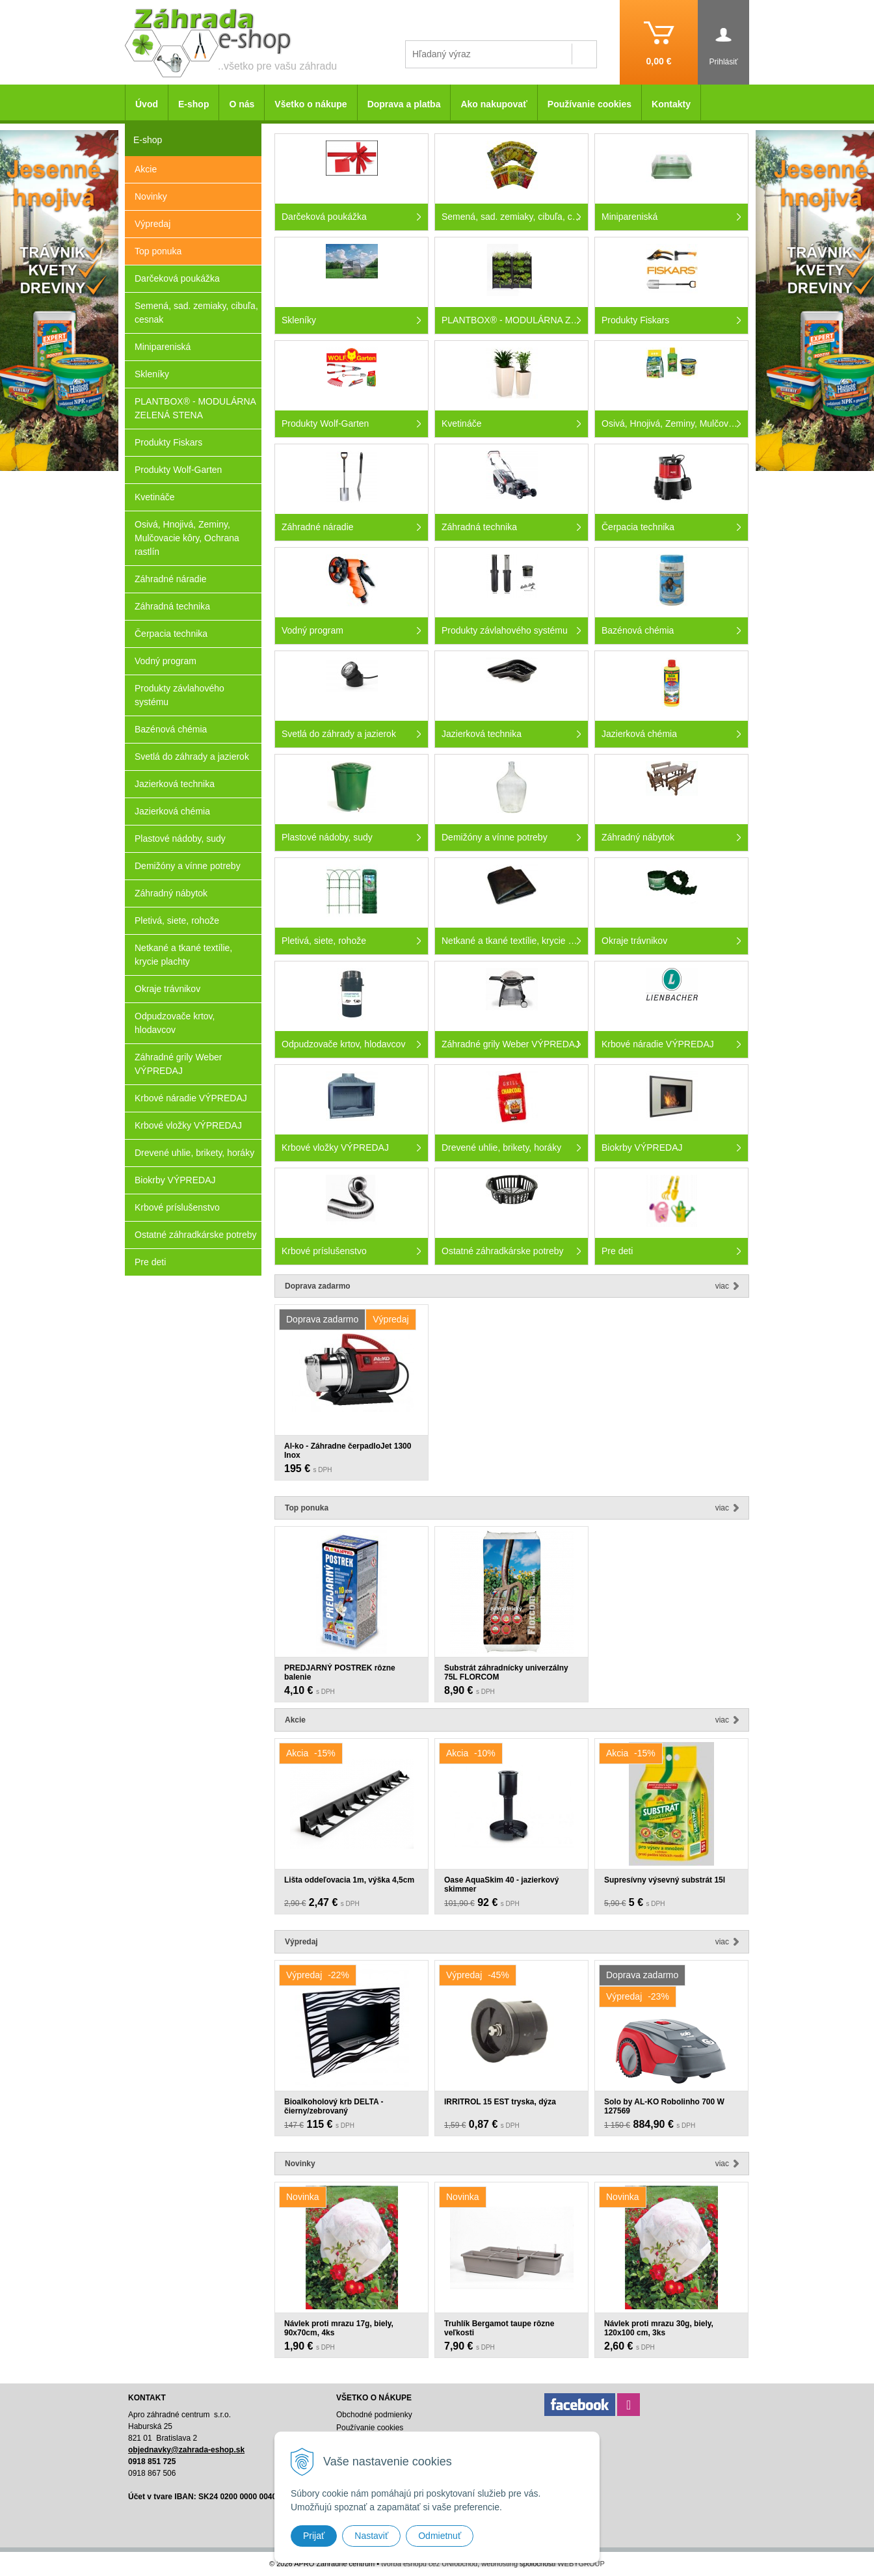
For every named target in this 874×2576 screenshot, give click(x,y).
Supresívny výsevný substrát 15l (664, 1880)
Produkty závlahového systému (179, 695)
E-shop (193, 104)
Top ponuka (158, 251)
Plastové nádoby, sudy (180, 838)
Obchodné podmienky (374, 2414)
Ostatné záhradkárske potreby (196, 1234)
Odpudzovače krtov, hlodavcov (175, 1023)
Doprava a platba (404, 104)
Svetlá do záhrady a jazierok (192, 756)
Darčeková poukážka (177, 278)
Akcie (146, 169)
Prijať (313, 2535)
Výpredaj (152, 224)
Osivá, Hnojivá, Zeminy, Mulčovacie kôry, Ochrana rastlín (187, 538)
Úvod (146, 104)
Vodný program (165, 661)
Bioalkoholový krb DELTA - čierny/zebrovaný (333, 2106)
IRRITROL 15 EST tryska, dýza (500, 2101)
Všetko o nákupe (310, 104)
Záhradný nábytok (171, 893)
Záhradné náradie (171, 579)
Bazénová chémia (171, 729)
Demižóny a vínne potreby (188, 866)
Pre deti (150, 1262)
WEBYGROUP (581, 2564)
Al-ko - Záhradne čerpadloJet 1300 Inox (347, 1451)
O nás (241, 104)
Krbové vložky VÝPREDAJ (188, 1125)
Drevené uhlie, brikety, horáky (194, 1152)
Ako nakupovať (493, 104)
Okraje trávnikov (167, 989)
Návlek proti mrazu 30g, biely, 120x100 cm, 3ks (658, 2328)
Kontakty (671, 104)
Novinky (151, 196)
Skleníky (152, 374)
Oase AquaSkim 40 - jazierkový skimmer (501, 1884)
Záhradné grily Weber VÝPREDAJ (178, 1064)
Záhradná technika (172, 606)
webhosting (499, 2564)
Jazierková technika (175, 784)
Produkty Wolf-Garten (178, 469)
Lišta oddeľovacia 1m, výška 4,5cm (349, 1880)
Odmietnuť (439, 2535)
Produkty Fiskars (168, 442)
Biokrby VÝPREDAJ (175, 1180)
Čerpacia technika (171, 633)
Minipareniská (163, 347)
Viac (722, 1286)
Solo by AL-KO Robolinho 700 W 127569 (664, 2106)
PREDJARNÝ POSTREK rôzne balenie (339, 1672)
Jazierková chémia (172, 811)
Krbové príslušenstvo (177, 1207)
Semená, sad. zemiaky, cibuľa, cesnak (196, 313)
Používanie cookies (589, 104)
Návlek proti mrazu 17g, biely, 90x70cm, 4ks (338, 2328)
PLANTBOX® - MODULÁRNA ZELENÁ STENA (195, 408)
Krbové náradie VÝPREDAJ (191, 1098)
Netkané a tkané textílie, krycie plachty (183, 955)
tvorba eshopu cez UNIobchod (429, 2564)
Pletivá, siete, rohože (177, 920)
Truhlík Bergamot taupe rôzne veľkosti (499, 2328)
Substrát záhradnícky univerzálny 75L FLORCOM (506, 1672)
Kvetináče (154, 497)
